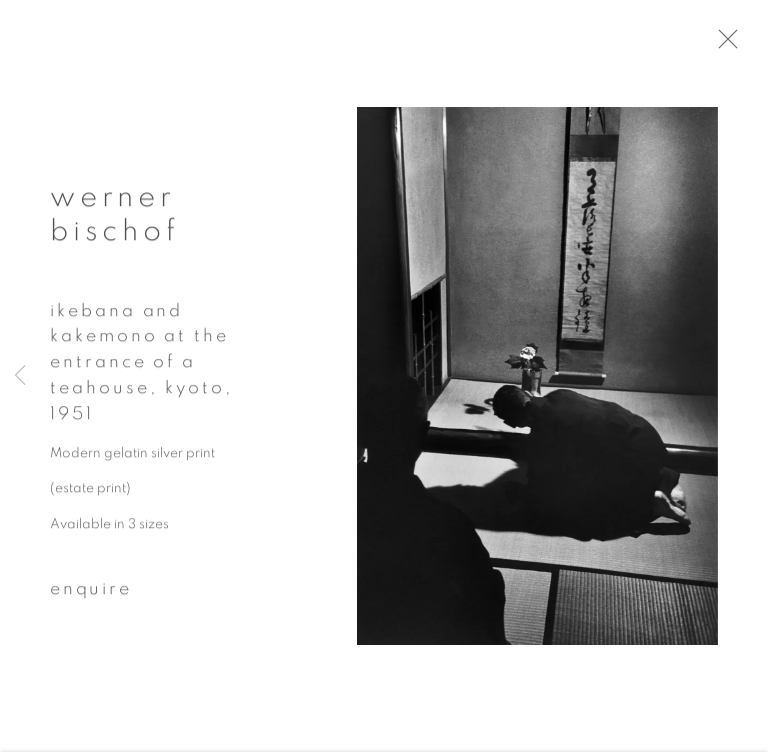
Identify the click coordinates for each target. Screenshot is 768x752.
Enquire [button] (91, 595)
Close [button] (740, 45)
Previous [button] (20, 376)
